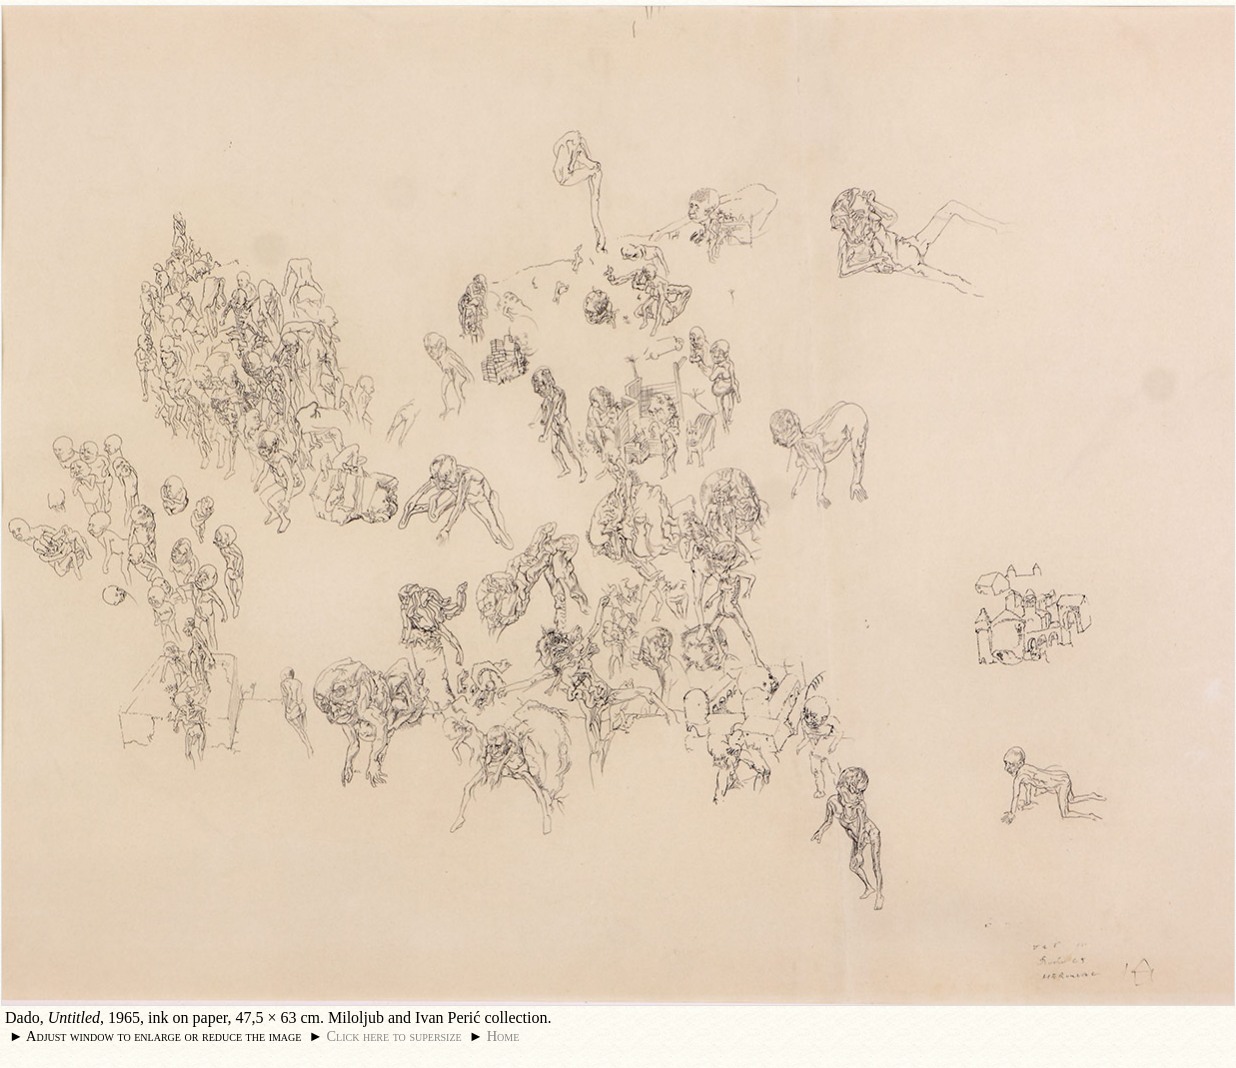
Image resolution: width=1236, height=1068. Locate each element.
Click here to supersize (393, 1036)
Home (503, 1036)
